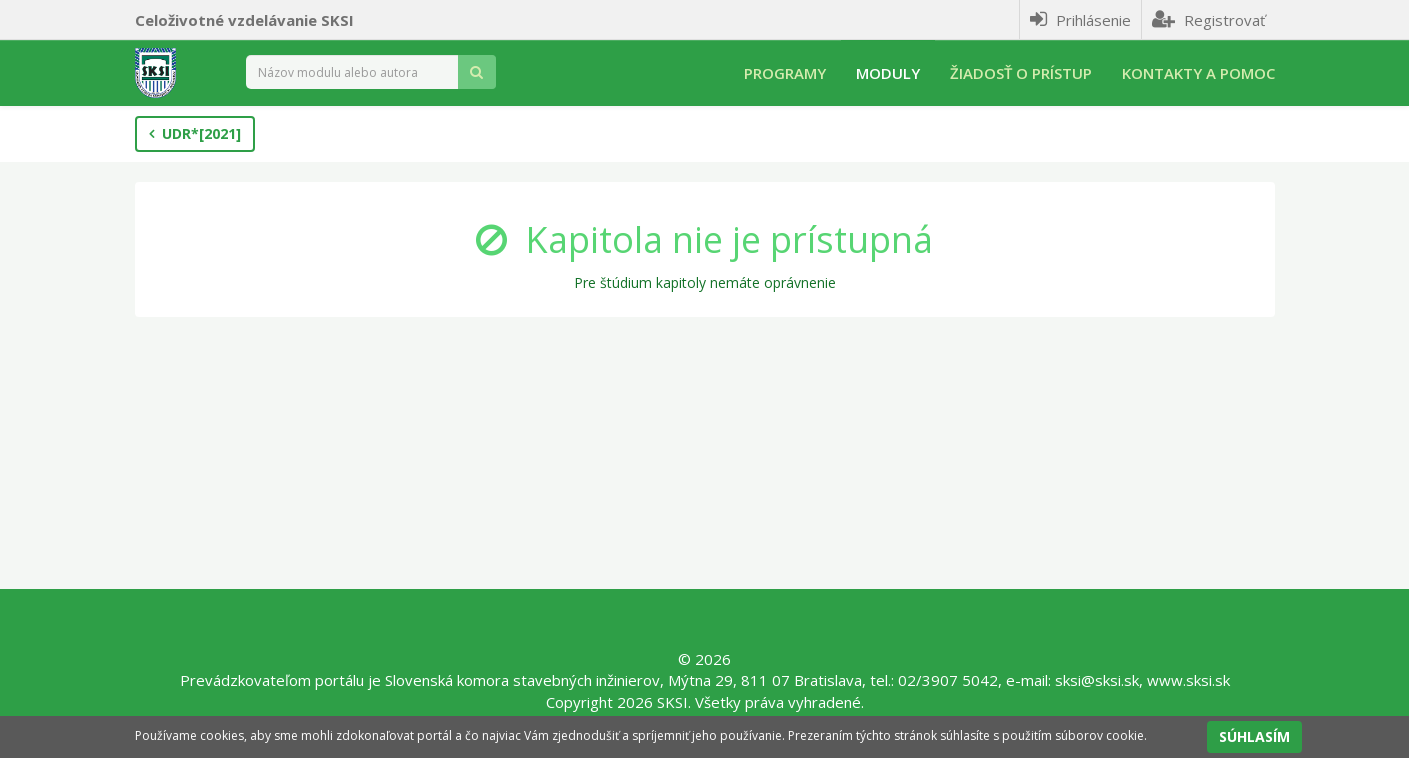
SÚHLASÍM (1254, 736)
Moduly (888, 73)
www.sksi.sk (1188, 680)
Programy (785, 73)
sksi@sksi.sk (1097, 680)
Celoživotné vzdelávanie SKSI (244, 20)
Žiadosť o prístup (1021, 73)
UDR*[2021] (195, 133)
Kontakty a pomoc (1198, 73)
